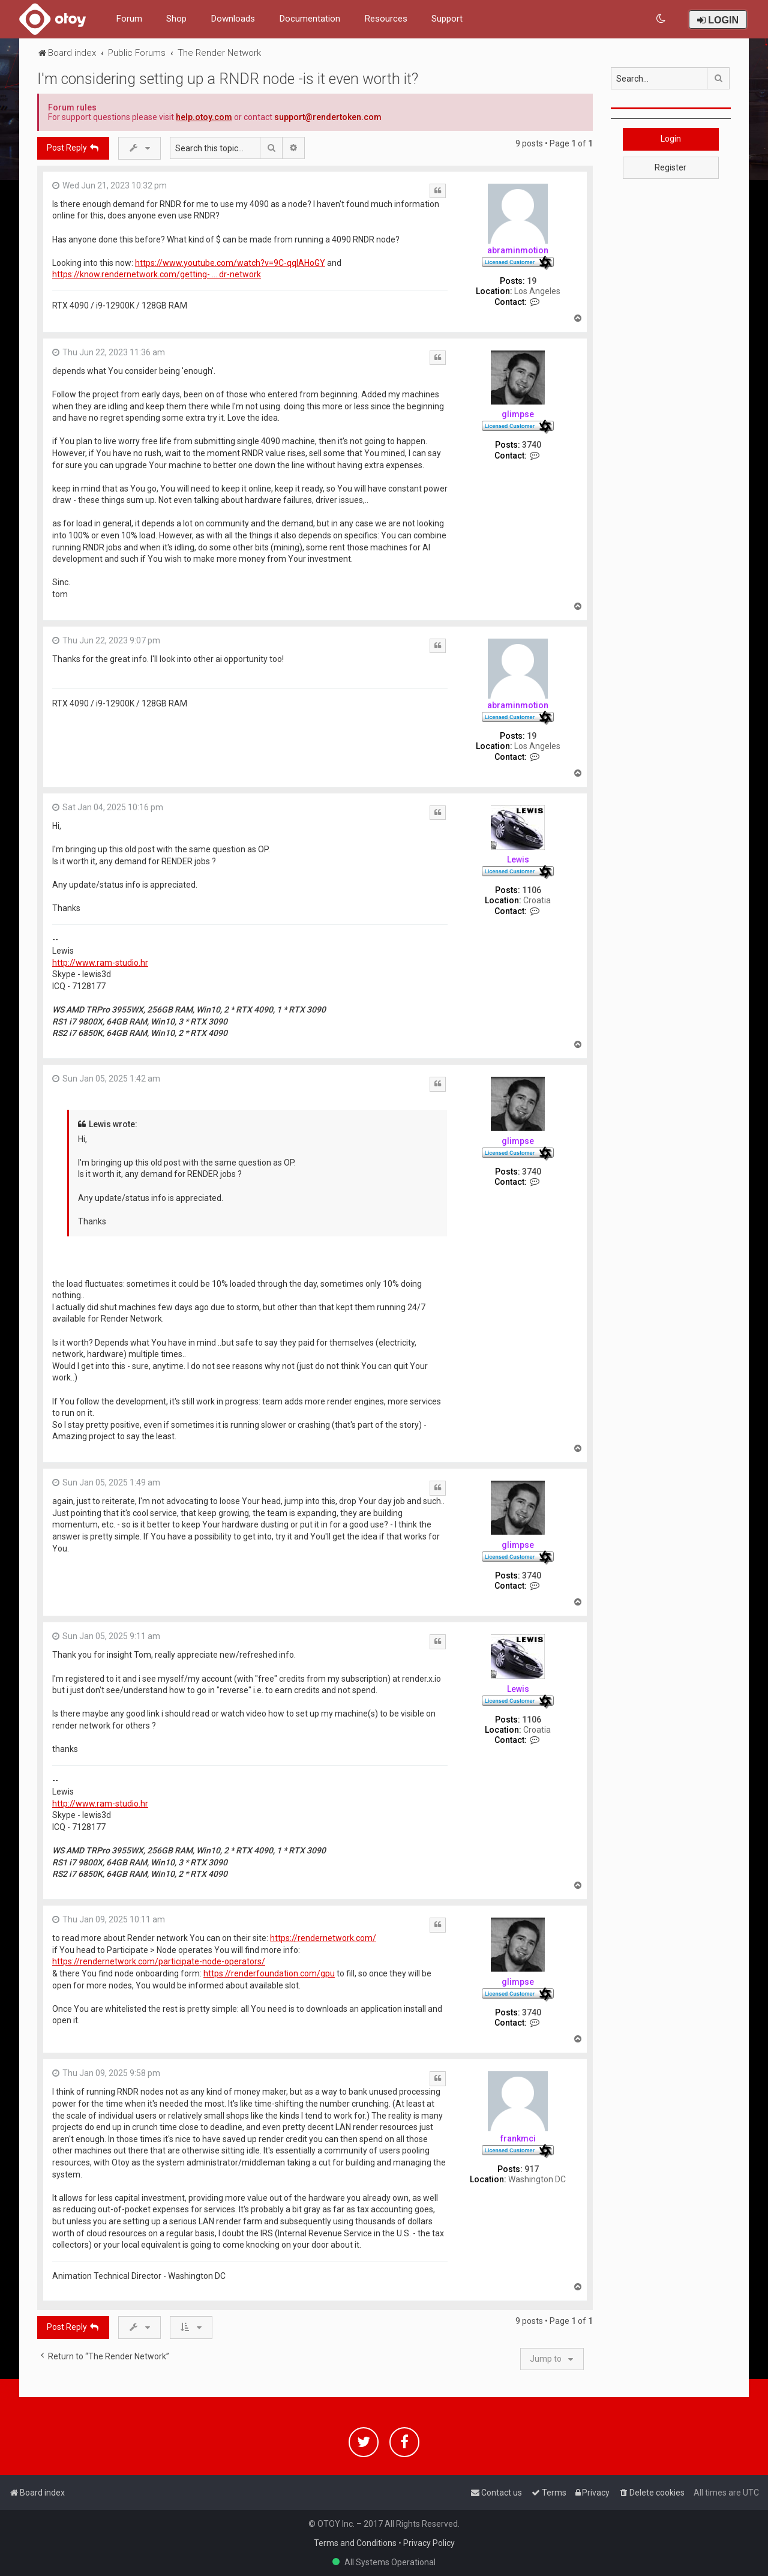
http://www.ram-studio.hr (100, 963)
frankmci (518, 2138)
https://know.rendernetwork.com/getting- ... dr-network (156, 274)
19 (531, 281)
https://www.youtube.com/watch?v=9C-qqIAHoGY (230, 263)
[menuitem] (661, 19)
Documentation (309, 18)
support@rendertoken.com (328, 117)
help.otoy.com (204, 117)
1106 (531, 890)
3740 (531, 445)
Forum (129, 18)
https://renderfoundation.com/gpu (269, 1973)
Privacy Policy (429, 2543)
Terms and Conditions (355, 2543)
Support (447, 18)
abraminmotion (517, 250)
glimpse (518, 414)
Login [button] (671, 138)
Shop (176, 18)
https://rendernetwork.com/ (323, 1938)
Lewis (518, 859)
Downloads (233, 18)
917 (531, 2169)
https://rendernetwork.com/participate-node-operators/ (158, 1961)
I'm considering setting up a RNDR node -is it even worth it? (227, 79)
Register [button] (670, 167)
